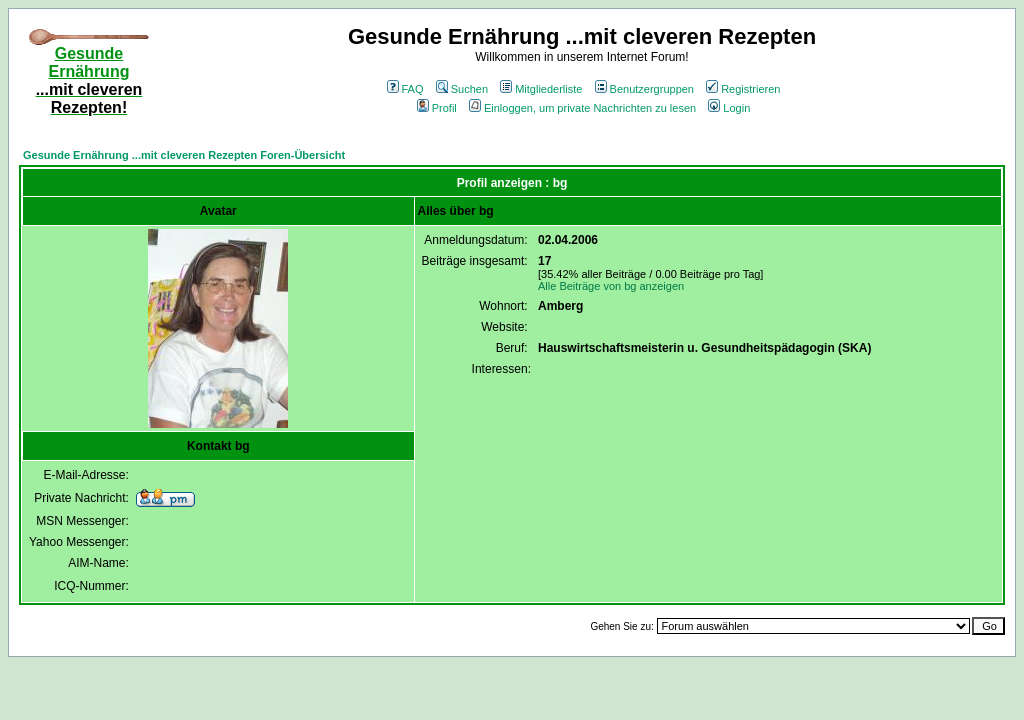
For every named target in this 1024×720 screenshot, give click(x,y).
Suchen (462, 89)
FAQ (405, 89)
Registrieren (743, 89)
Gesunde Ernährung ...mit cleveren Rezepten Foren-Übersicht (184, 155)
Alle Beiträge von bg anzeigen (611, 286)
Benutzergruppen (644, 89)
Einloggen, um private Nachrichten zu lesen (582, 108)
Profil (437, 108)
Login (729, 108)
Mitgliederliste (541, 89)
